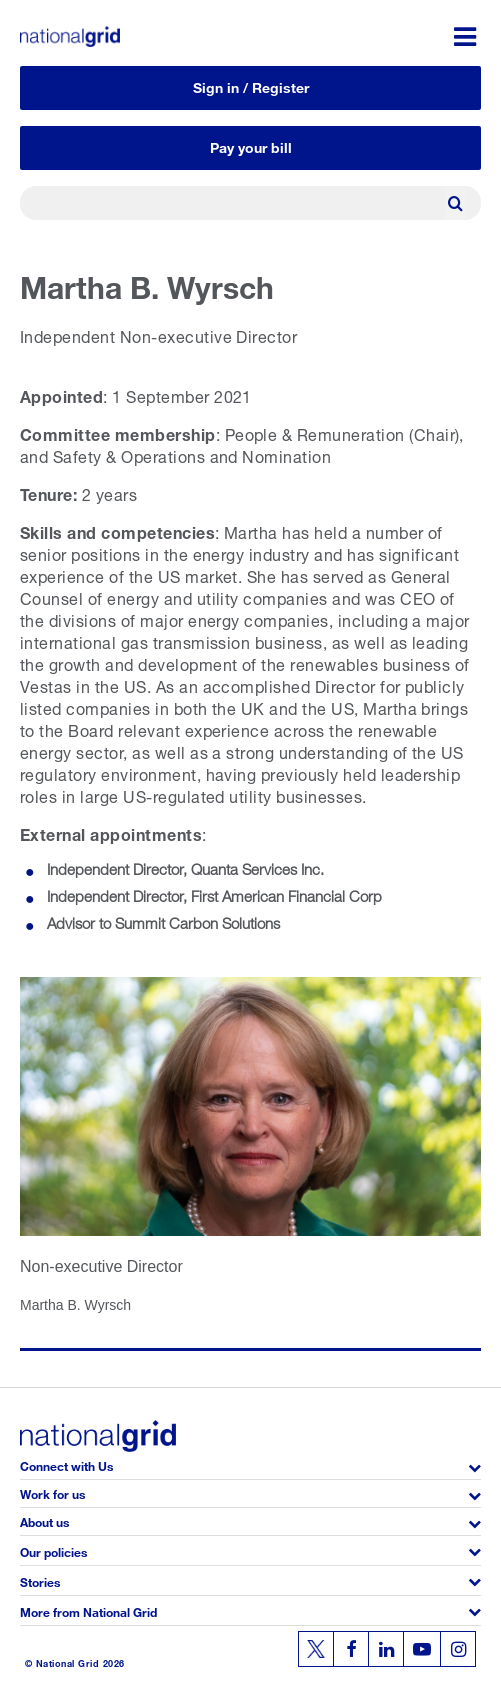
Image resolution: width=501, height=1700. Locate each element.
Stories (40, 1580)
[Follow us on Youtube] (422, 1649)
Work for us (52, 1492)
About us (44, 1520)
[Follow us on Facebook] (351, 1649)
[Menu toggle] (465, 37)
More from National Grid (88, 1610)
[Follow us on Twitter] (316, 1649)
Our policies (53, 1550)
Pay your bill (251, 145)
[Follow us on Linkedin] (386, 1649)
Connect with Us (66, 1464)
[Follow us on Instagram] (458, 1649)
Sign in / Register (251, 85)
